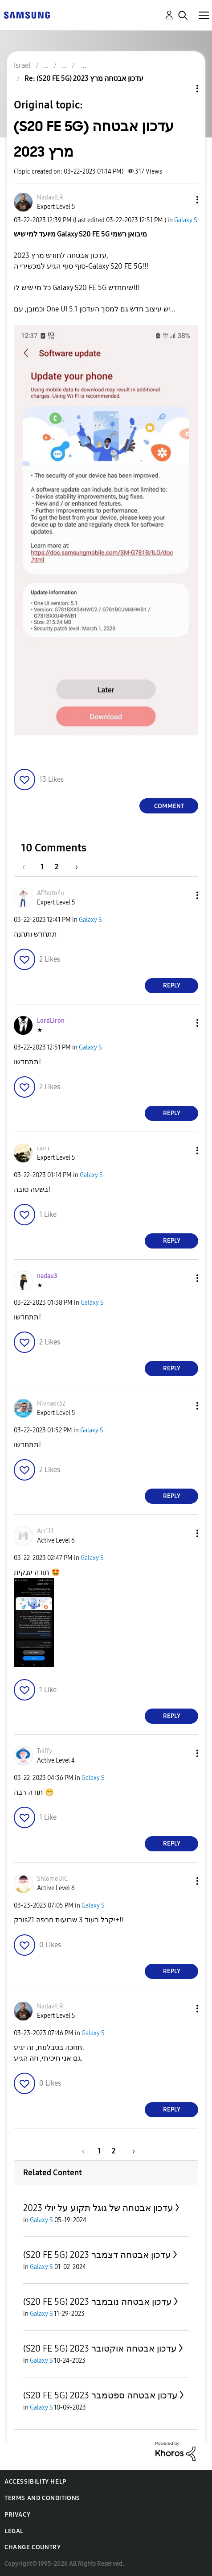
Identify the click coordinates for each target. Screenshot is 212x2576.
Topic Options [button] (182, 88)
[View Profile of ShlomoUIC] (52, 1879)
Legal (14, 2531)
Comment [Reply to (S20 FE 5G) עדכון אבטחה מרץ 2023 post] (169, 806)
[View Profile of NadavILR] (50, 197)
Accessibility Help (35, 2481)
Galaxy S (185, 220)
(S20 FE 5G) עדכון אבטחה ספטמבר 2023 (100, 2395)
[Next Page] (73, 867)
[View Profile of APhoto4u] (51, 893)
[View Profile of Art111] (45, 1531)
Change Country (32, 2547)
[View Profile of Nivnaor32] (51, 1403)
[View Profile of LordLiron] (51, 1021)
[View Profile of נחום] (43, 1148)
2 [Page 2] (56, 867)
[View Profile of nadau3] (47, 1276)
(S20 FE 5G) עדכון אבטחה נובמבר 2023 (97, 2301)
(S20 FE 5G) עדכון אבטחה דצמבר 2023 (97, 2254)
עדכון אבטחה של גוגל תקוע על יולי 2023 (98, 2208)
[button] (183, 200)
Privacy (17, 2514)
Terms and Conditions (42, 2498)
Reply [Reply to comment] (171, 985)
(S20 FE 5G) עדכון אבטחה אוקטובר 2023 (100, 2348)
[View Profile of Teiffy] (44, 1751)
